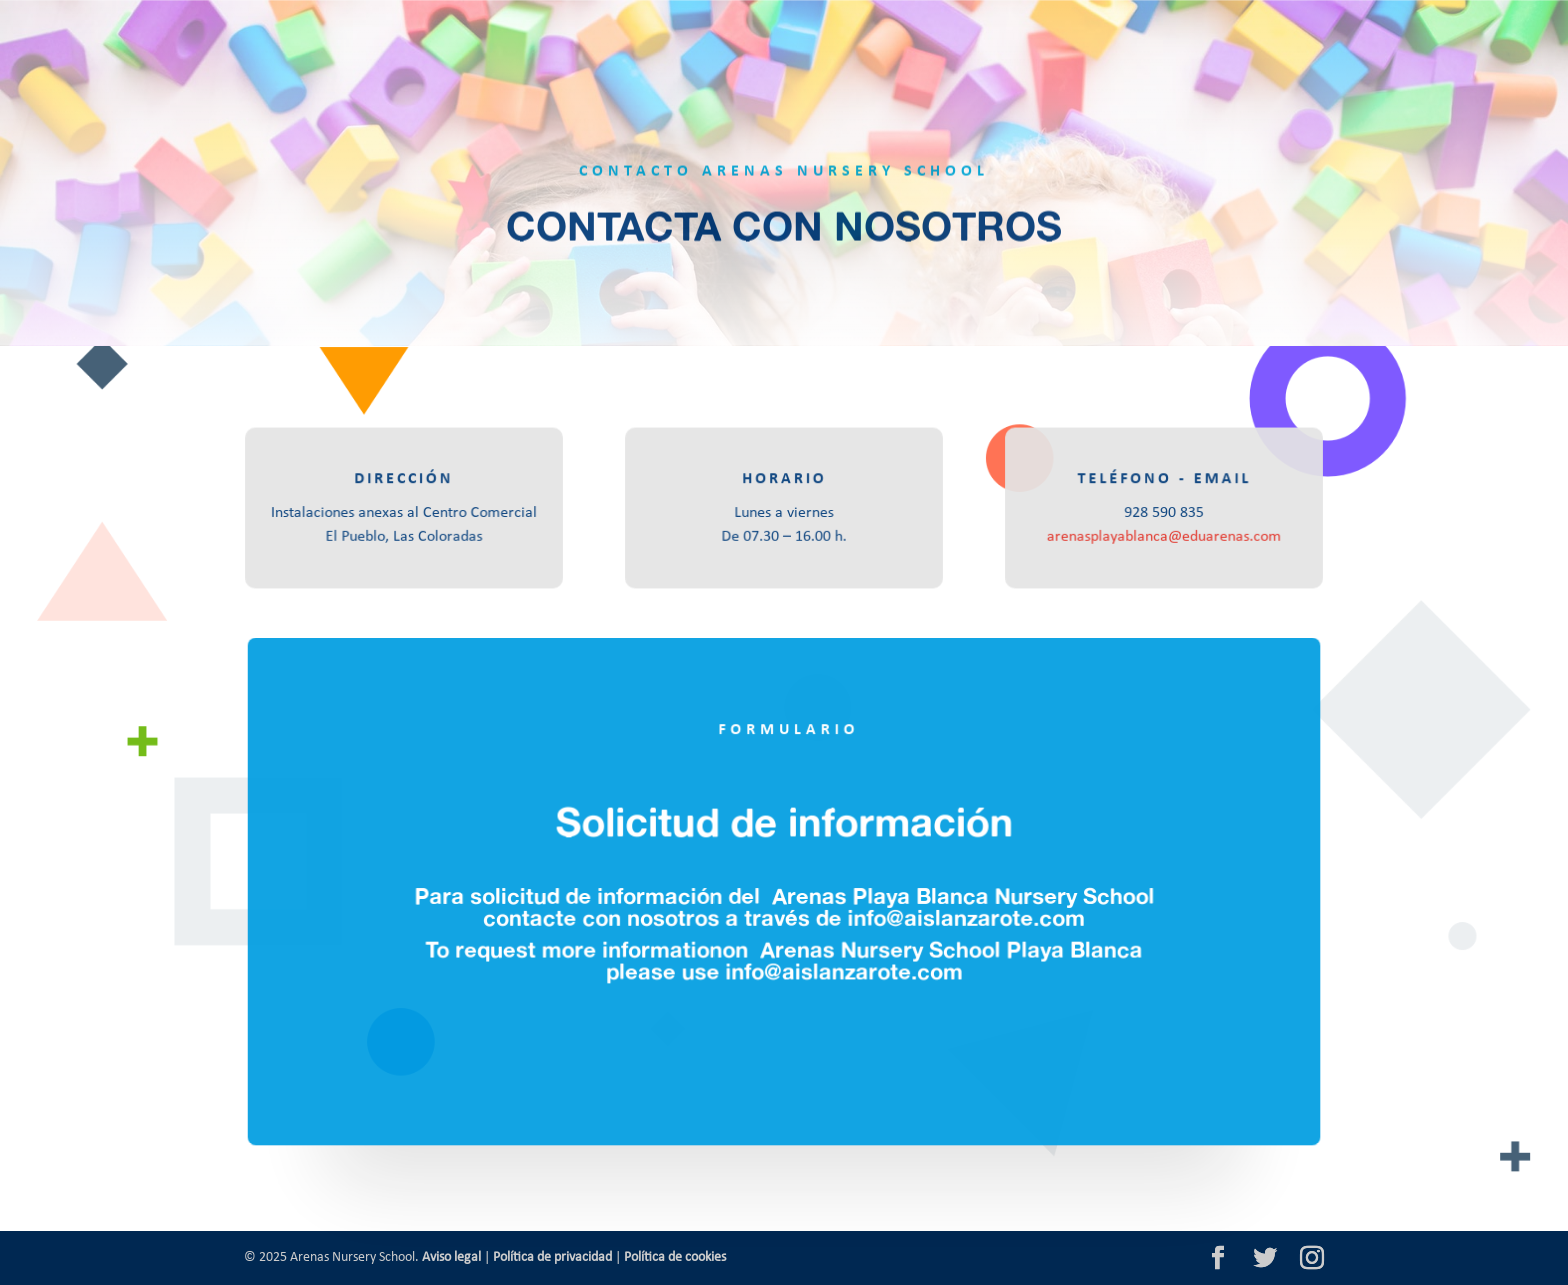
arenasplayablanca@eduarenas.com (1163, 537)
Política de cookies (675, 1257)
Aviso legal (451, 1257)
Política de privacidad (552, 1257)
